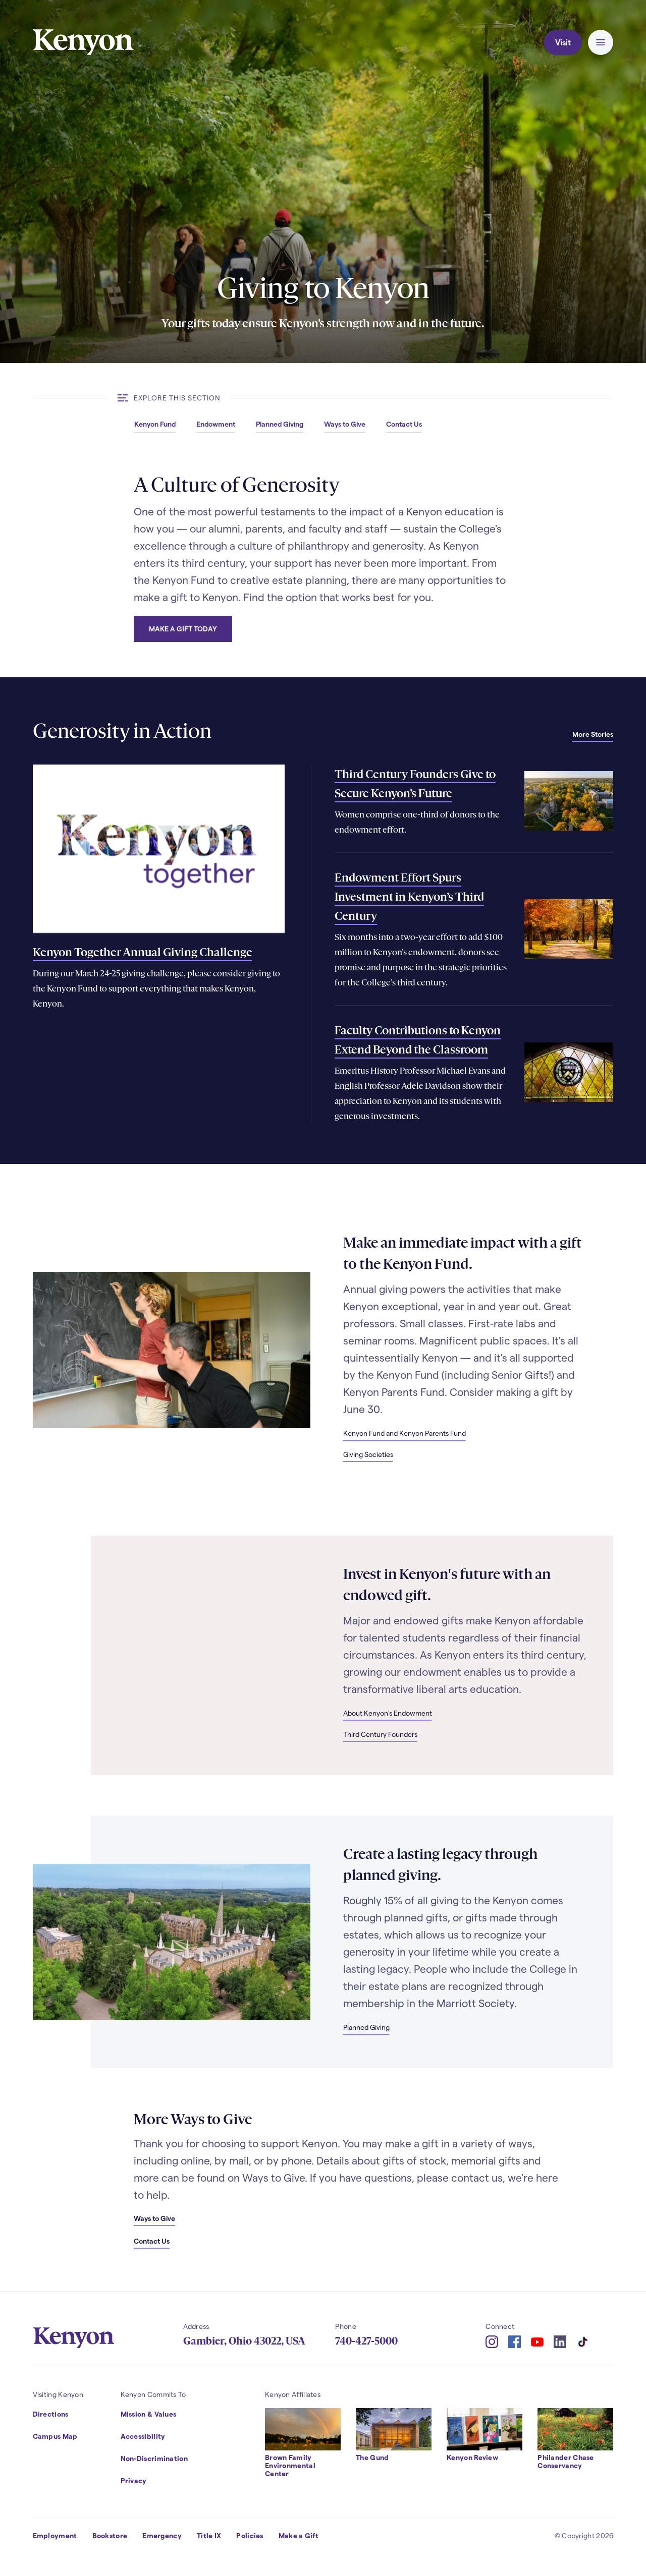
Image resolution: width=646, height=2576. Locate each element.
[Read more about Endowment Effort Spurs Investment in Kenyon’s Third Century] (569, 929)
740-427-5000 (366, 2341)
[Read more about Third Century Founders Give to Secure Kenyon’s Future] (569, 801)
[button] (600, 42)
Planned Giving (366, 2027)
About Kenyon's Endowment (387, 1713)
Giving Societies (368, 1454)
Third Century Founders (380, 1734)
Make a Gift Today (183, 628)
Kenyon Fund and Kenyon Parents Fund (404, 1433)
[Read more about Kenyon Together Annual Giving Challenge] (159, 848)
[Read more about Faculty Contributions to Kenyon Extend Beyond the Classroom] (569, 1072)
